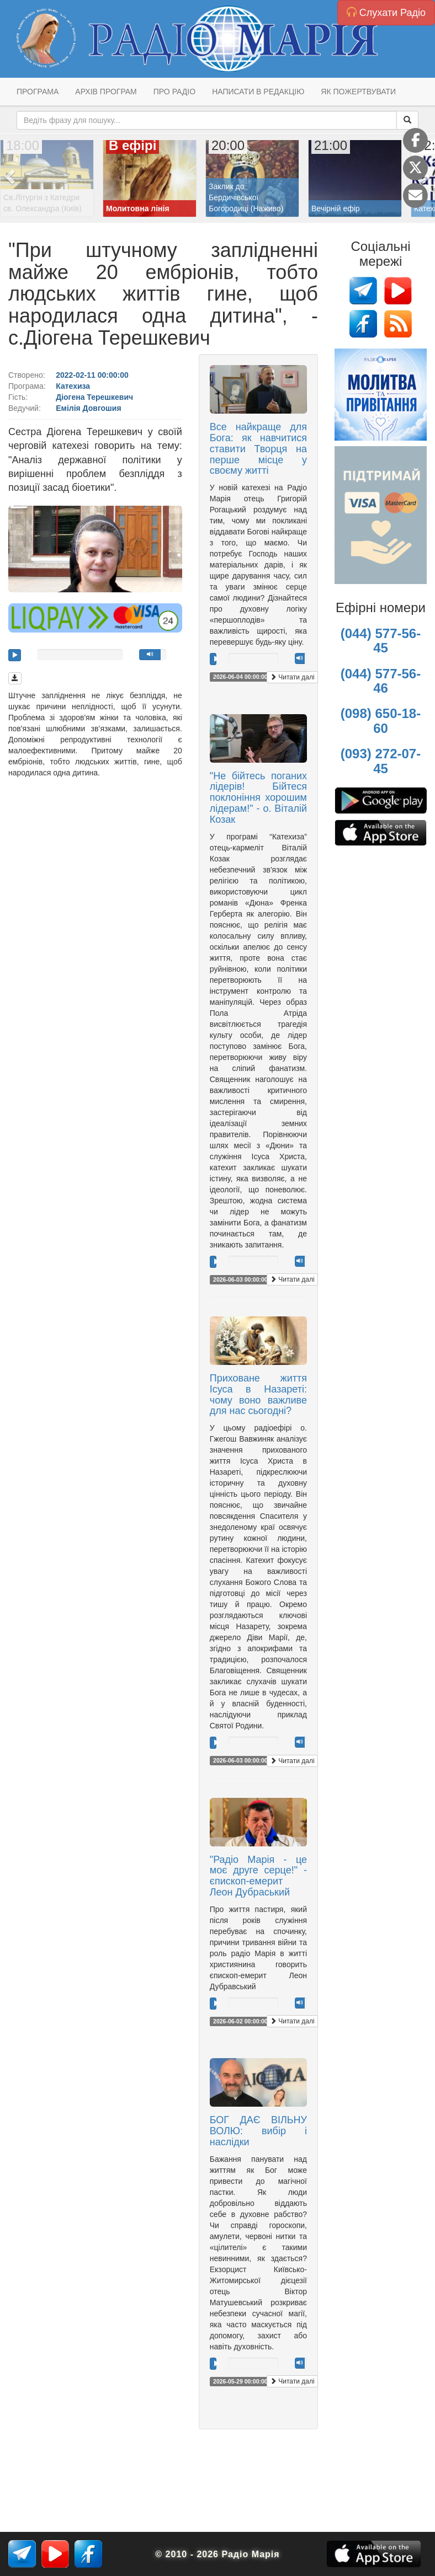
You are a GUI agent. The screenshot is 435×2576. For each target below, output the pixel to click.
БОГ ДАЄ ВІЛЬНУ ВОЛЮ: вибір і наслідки (258, 2130)
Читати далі (292, 677)
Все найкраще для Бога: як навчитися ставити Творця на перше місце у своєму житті (258, 448)
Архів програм (105, 91)
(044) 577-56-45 (381, 640)
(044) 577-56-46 (381, 680)
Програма (38, 91)
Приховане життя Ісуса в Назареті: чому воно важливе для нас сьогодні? (258, 1394)
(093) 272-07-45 (381, 760)
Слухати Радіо (386, 12)
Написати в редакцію (258, 91)
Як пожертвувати (358, 91)
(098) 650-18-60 (381, 720)
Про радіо (174, 91)
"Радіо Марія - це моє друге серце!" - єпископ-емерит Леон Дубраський (258, 1876)
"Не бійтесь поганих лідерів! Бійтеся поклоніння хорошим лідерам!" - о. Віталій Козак (258, 797)
